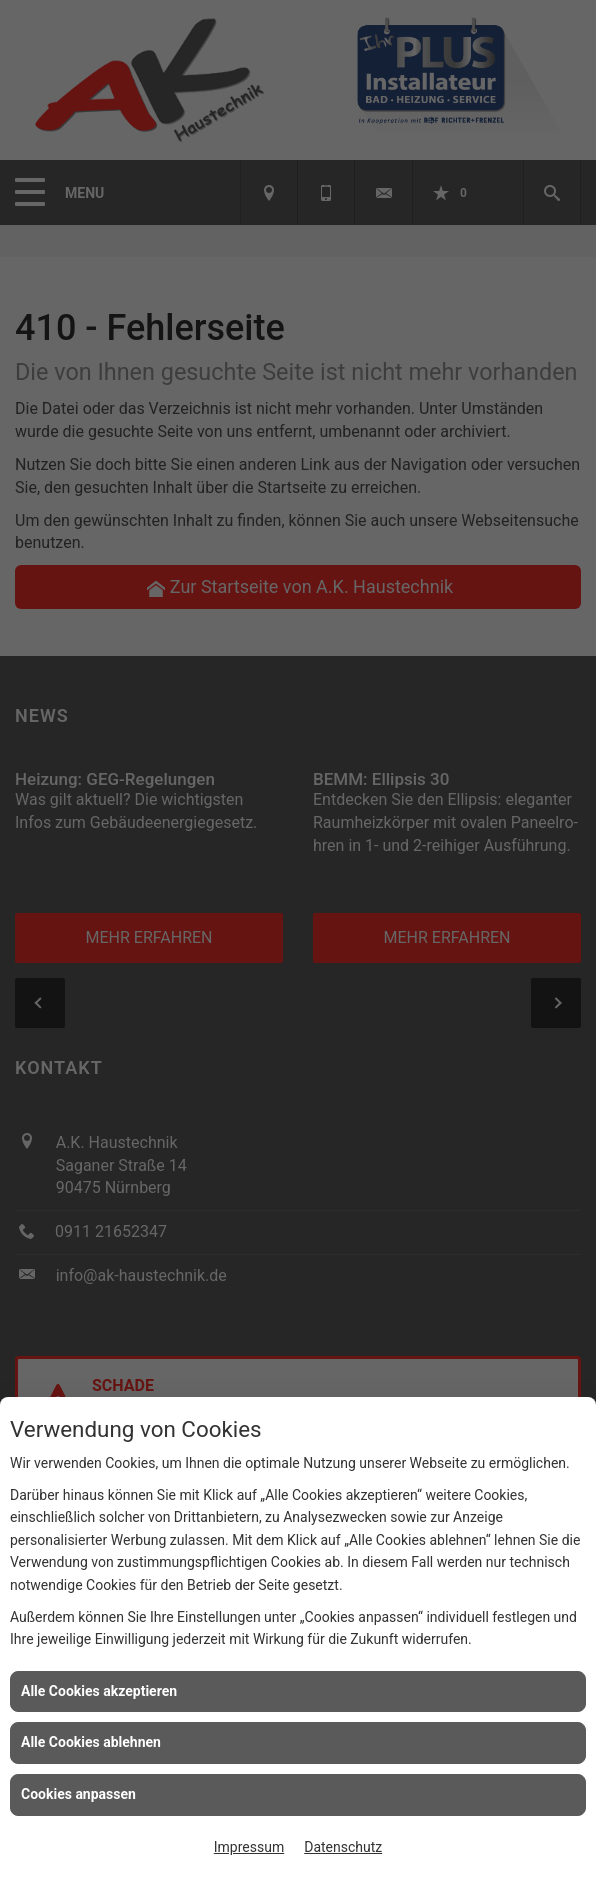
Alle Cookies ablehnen (91, 1742)
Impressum (249, 1847)
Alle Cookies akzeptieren (99, 1691)
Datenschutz (343, 1847)
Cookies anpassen (78, 1794)
